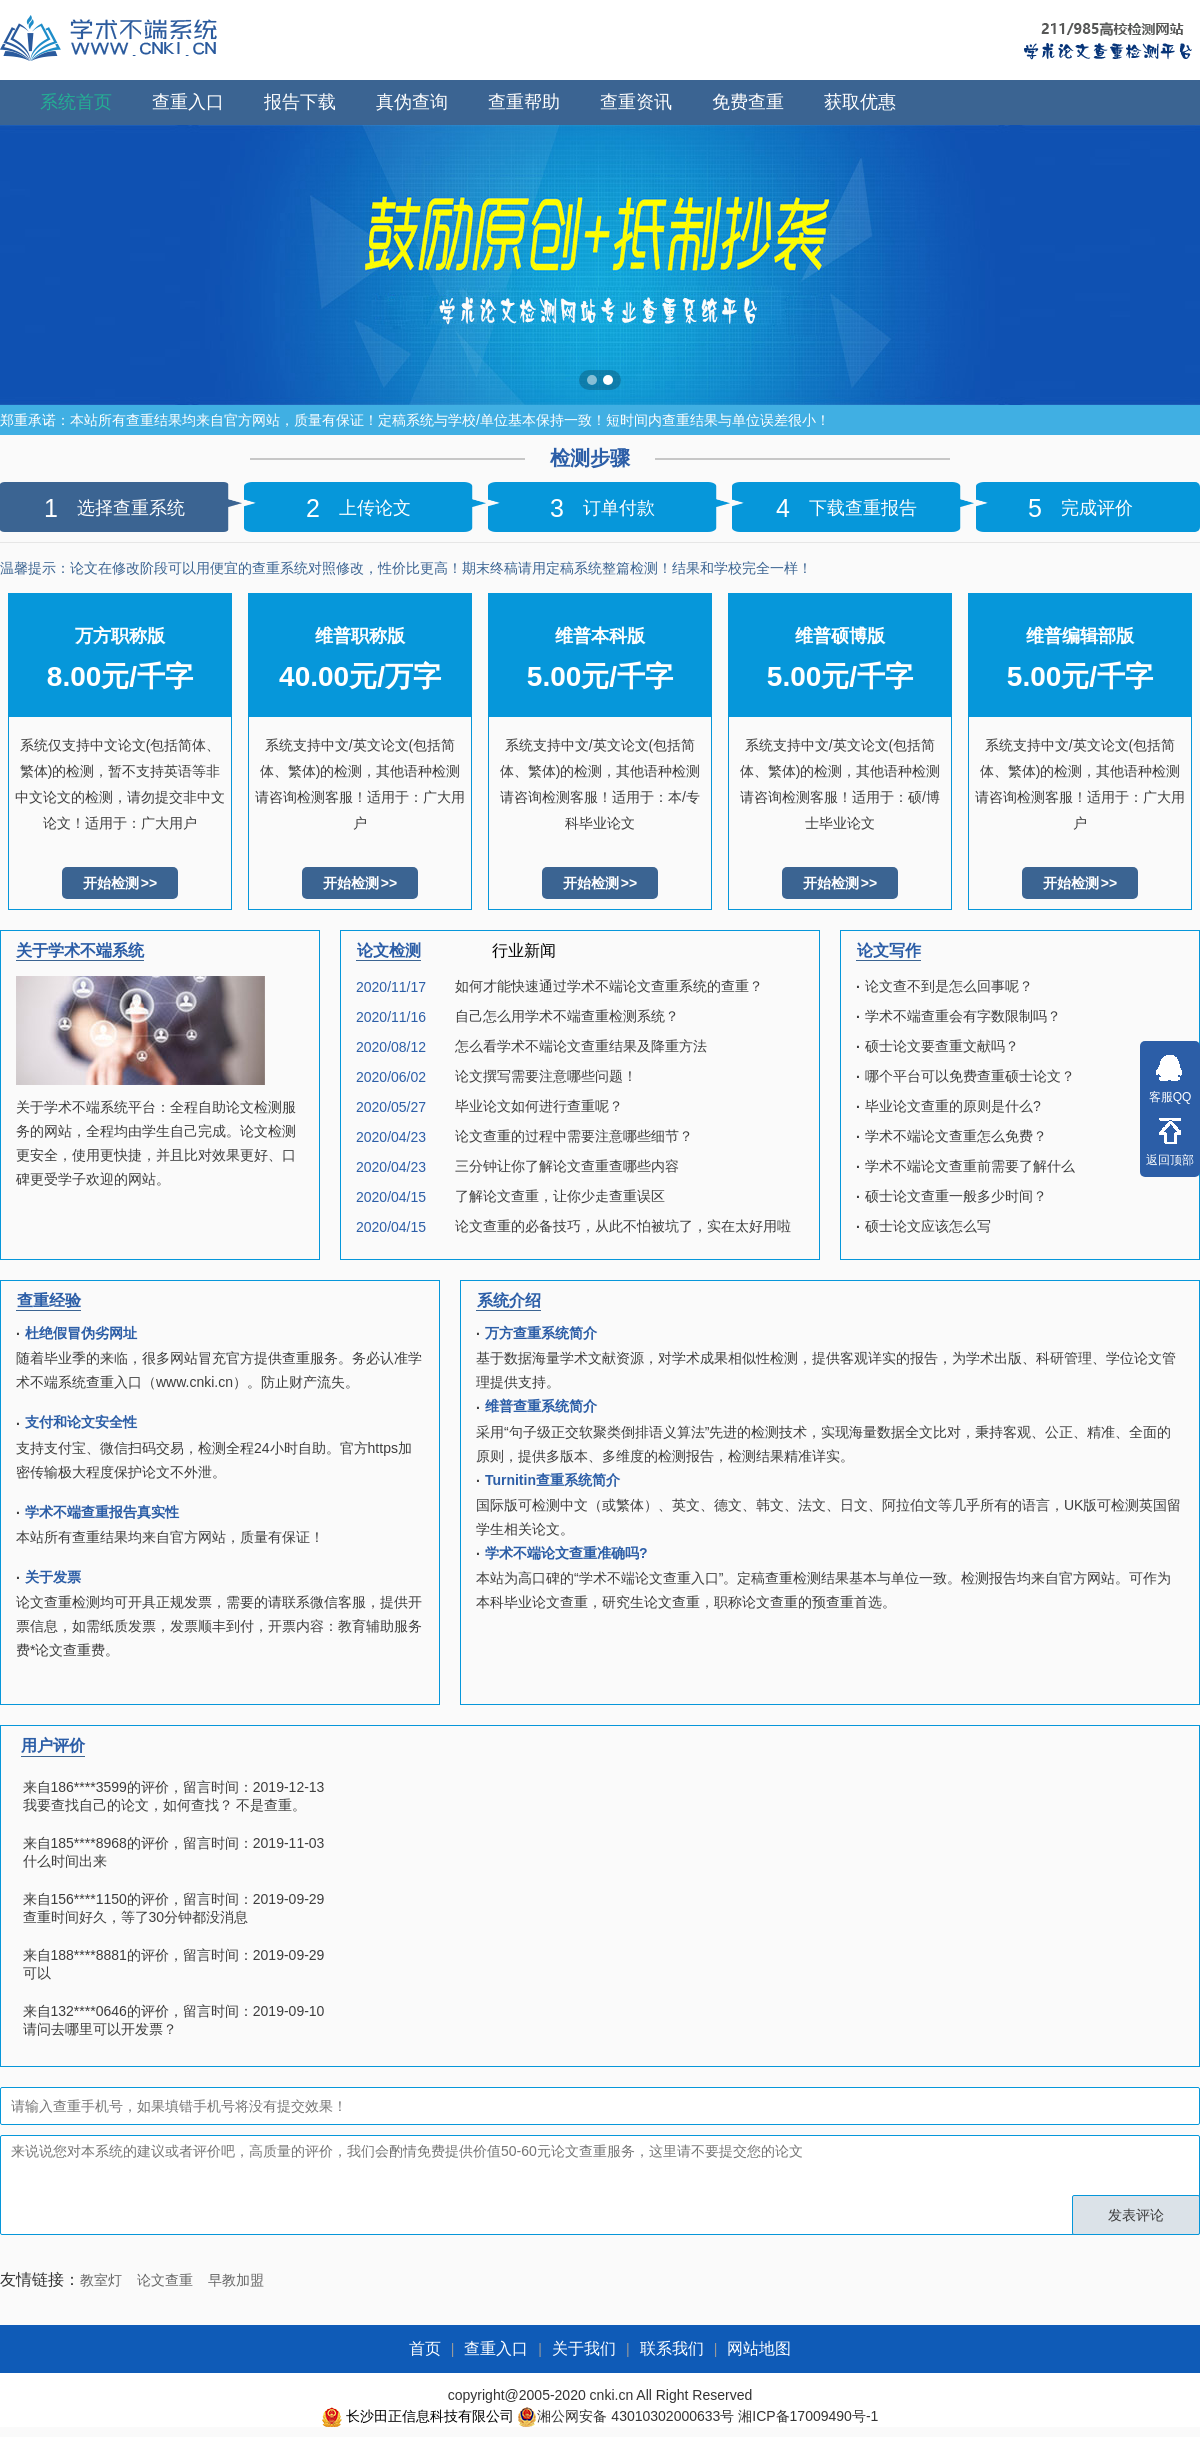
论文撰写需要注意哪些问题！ (546, 1076)
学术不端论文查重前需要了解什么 (970, 1166)
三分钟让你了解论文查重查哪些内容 (567, 1166)
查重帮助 (524, 102)
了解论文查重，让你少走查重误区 (560, 1196)
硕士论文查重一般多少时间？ (956, 1196)
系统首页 (76, 102)
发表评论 (1136, 2215)
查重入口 (188, 102)
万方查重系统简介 (541, 1333)
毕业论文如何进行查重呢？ (539, 1106)
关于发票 (53, 1577)
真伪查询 (412, 102)
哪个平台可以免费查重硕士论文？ (970, 1076)
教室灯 (101, 2280)
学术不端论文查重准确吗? (566, 1553)
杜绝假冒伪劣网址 (81, 1333)
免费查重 (748, 102)
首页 (425, 2348)
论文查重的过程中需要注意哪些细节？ (574, 1136)
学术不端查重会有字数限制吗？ (963, 1016)
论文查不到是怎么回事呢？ (949, 986)
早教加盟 (236, 2280)
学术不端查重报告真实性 (102, 1512)
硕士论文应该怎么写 (928, 1226)
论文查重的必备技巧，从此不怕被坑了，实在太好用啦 (623, 1226)
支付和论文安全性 (81, 1422)
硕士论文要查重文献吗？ (942, 1046)
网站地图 (759, 2348)
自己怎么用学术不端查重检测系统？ (567, 1016)
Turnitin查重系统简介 (552, 1480)
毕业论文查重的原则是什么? (953, 1106)
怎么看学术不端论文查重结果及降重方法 (581, 1046)
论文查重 (165, 2280)
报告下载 (300, 102)
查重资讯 (636, 102)
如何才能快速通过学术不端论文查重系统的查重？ (609, 986)
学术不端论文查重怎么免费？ (956, 1136)
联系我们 (672, 2348)
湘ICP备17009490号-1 (808, 2416)
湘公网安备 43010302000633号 (635, 2416)
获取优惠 (860, 102)
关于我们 (584, 2348)
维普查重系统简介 (541, 1406)
